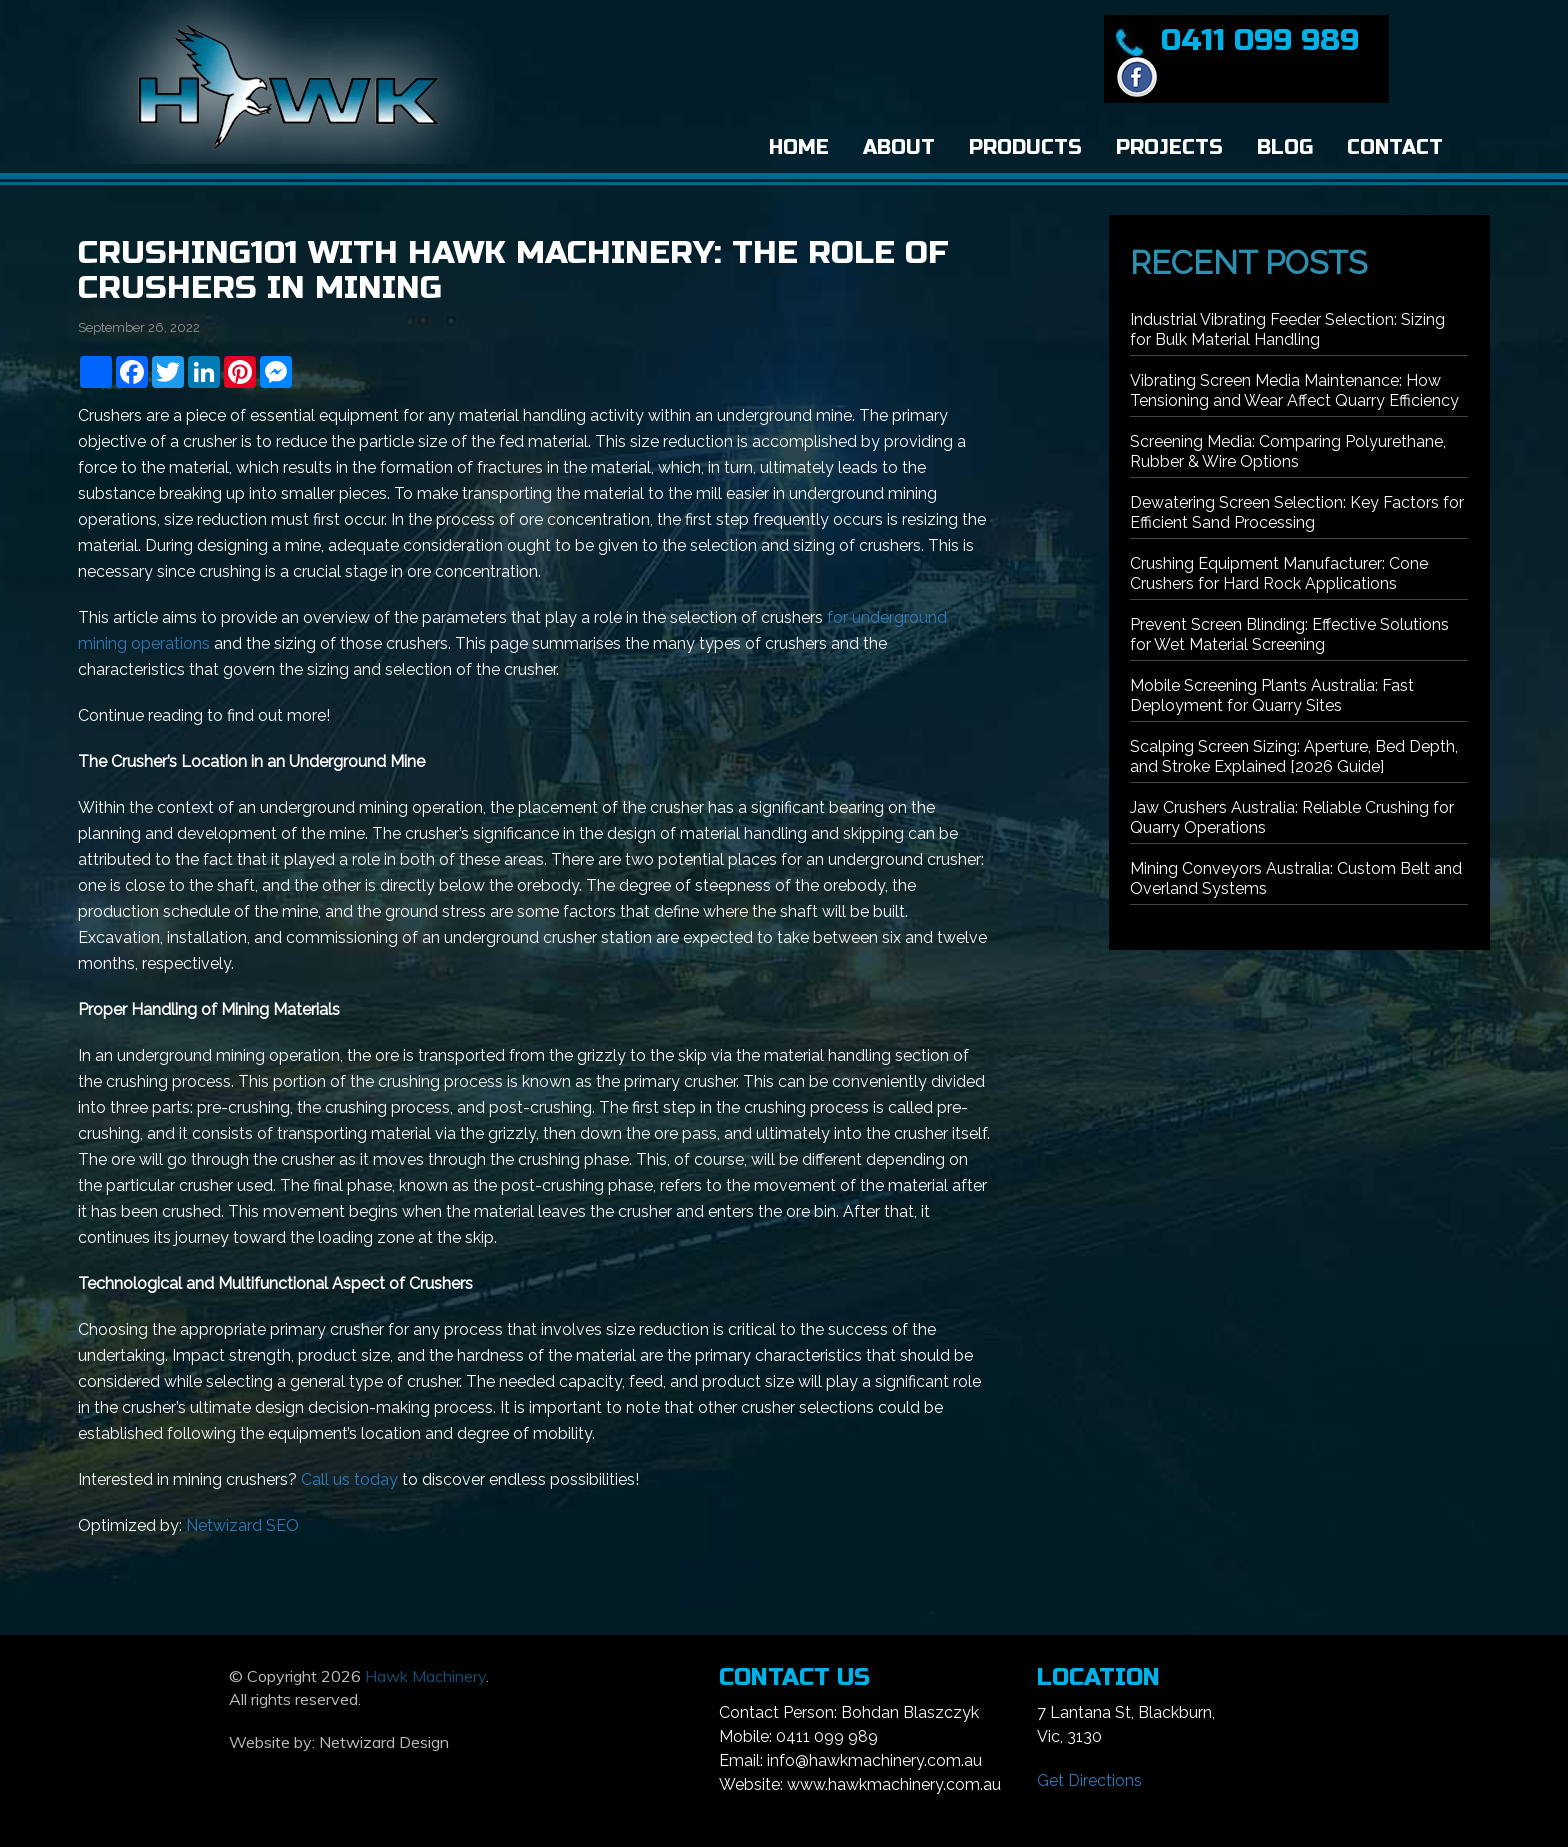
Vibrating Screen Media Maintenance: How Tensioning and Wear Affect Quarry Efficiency (1294, 390)
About (899, 147)
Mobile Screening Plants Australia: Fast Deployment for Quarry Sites (1272, 695)
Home (799, 147)
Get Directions (1089, 1780)
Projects (1169, 147)
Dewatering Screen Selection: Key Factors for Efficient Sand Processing (1297, 512)
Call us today (349, 1479)
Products (1025, 147)
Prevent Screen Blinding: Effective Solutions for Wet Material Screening (1289, 634)
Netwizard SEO (242, 1525)
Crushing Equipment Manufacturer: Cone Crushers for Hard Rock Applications (1279, 573)
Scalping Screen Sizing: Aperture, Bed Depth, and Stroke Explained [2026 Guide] (1294, 756)
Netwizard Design (384, 1742)
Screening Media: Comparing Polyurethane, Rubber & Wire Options (1288, 451)
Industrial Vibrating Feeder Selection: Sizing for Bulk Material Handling (1287, 329)
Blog (1285, 147)
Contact (1395, 147)
